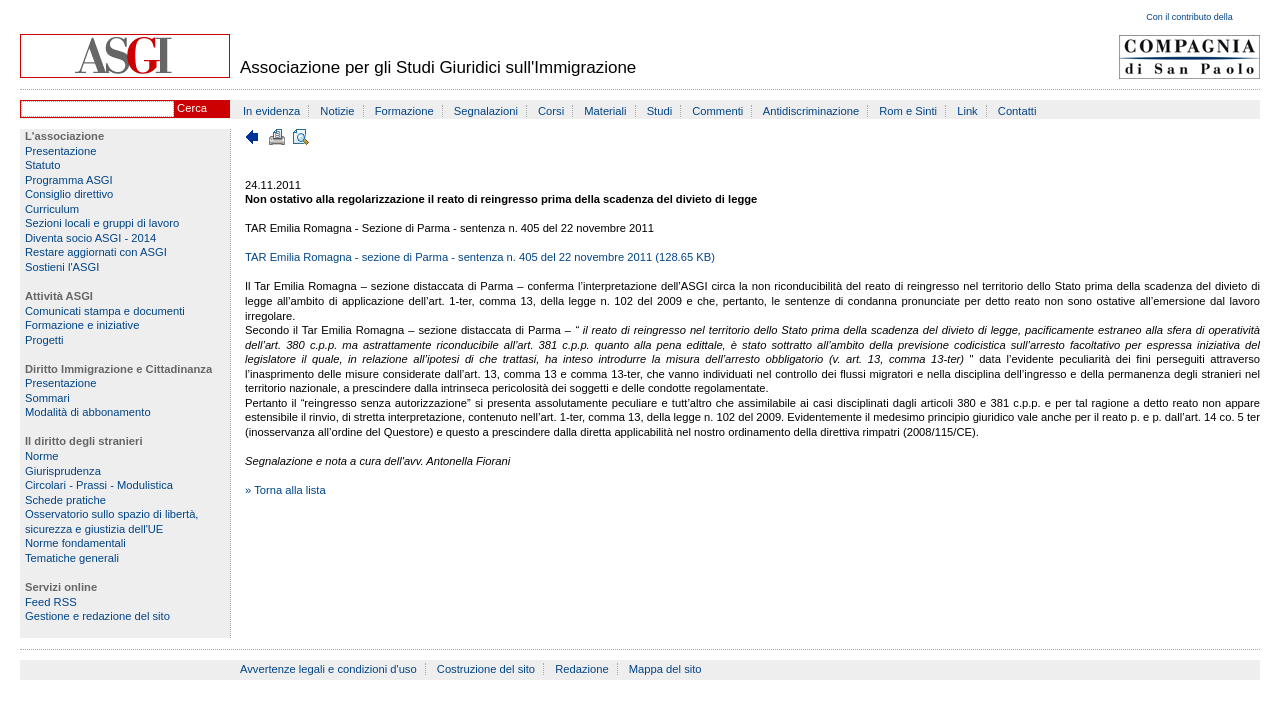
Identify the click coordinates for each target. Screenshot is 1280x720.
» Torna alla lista (285, 490)
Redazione (582, 669)
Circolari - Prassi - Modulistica (99, 485)
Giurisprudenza (63, 471)
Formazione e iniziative (82, 325)
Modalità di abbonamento (88, 412)
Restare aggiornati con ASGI (96, 252)
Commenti (717, 111)
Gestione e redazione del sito (97, 616)
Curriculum (52, 209)
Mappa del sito (665, 669)
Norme (42, 456)
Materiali (605, 111)
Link (967, 111)
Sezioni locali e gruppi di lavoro (102, 223)
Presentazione (61, 151)
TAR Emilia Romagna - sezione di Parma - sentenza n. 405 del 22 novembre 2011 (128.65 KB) (480, 257)
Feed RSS (51, 602)
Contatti (1017, 111)
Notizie (337, 111)
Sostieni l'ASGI (62, 267)
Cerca (192, 108)
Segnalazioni (486, 111)
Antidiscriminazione (811, 111)
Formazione (404, 111)
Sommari (47, 398)
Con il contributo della (1189, 17)
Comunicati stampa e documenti (105, 311)
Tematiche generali (72, 558)
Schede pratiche (65, 500)
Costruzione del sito (486, 669)
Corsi (551, 111)
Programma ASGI (69, 180)
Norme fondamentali (75, 543)
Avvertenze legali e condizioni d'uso (328, 669)
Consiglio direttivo (69, 194)
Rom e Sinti (908, 111)
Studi (660, 111)
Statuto (42, 165)
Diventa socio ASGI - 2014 (90, 238)
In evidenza (271, 111)
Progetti (44, 340)
